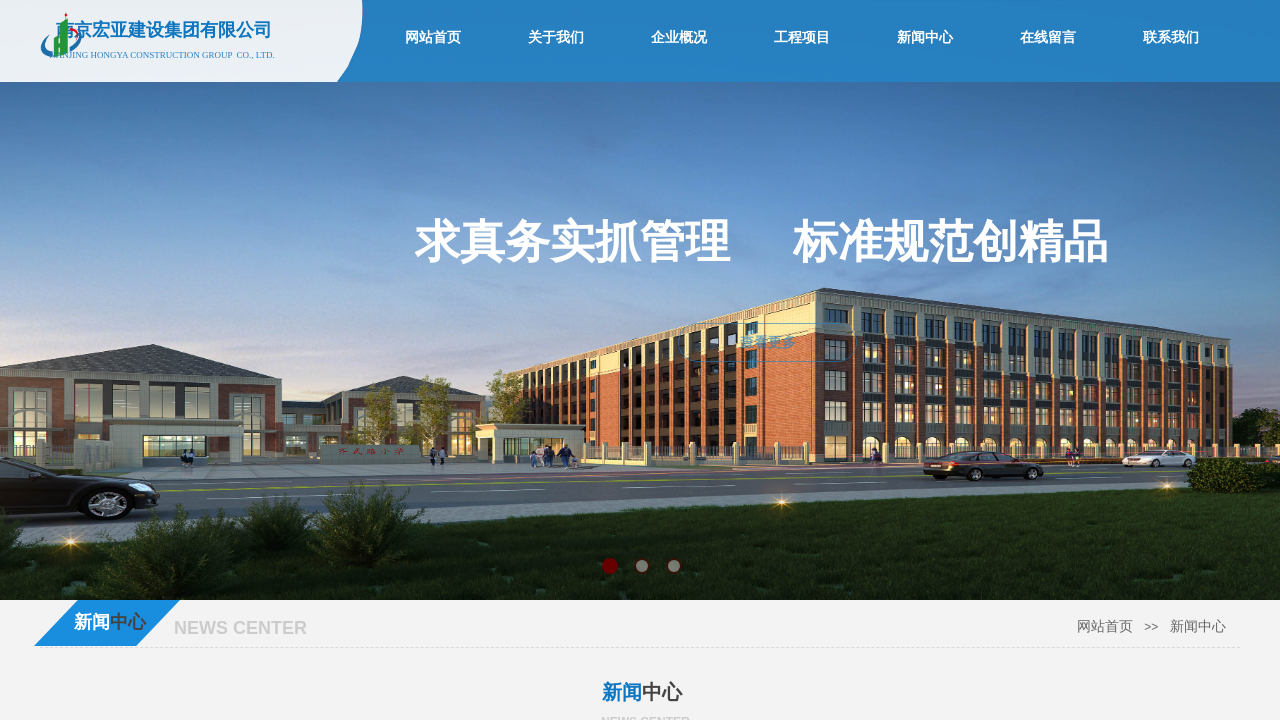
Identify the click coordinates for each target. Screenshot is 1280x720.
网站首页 (1105, 626)
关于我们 (556, 37)
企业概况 (679, 37)
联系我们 (1171, 37)
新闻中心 (1198, 626)
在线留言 (1048, 37)
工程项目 (802, 37)
